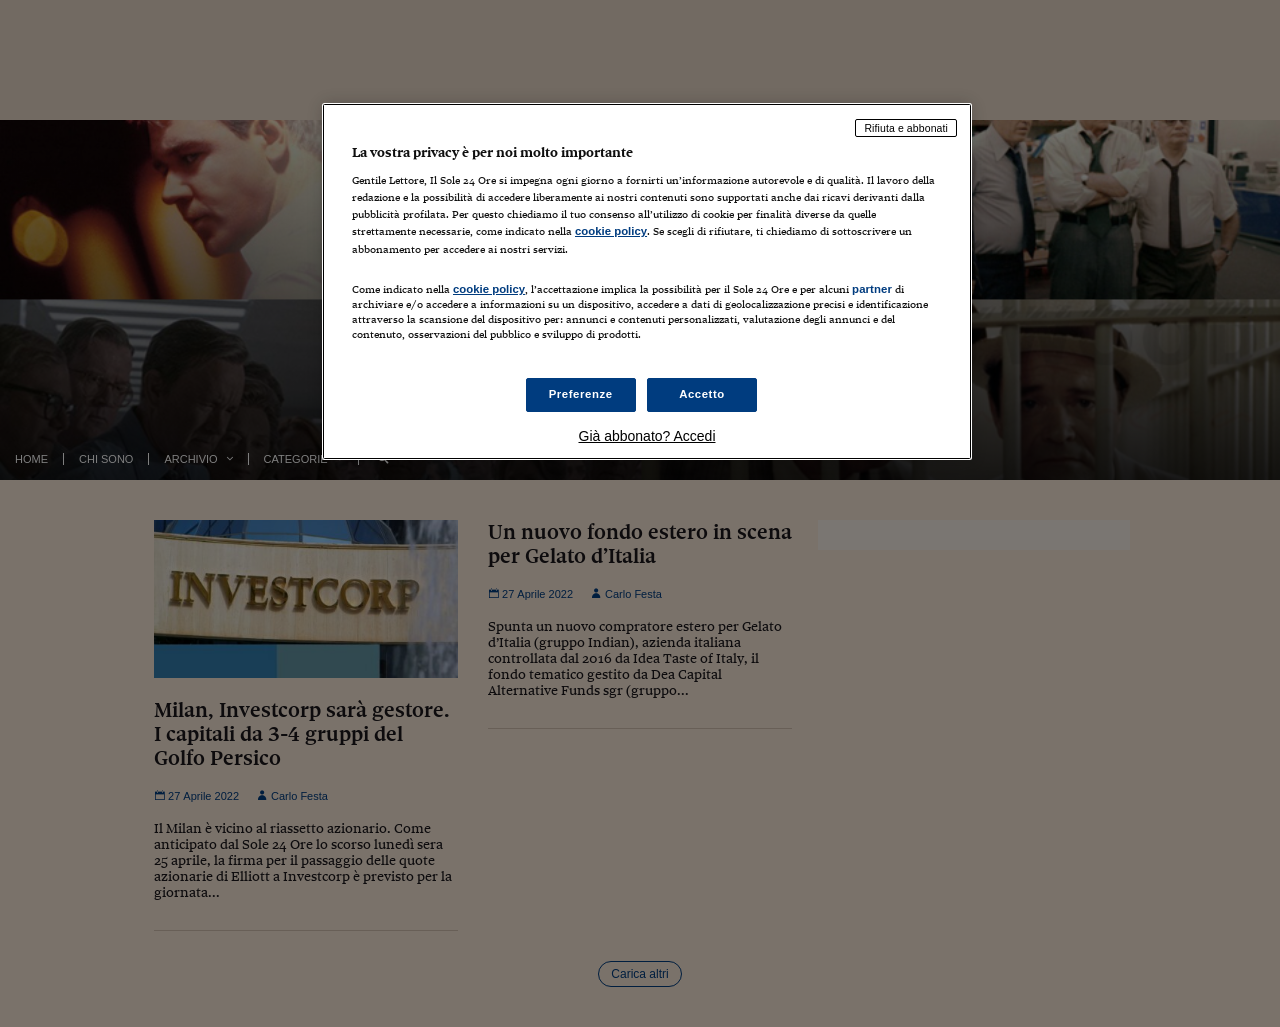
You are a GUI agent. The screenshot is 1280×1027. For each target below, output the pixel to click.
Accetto (702, 394)
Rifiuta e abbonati (906, 128)
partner (872, 289)
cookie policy (611, 231)
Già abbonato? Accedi (647, 436)
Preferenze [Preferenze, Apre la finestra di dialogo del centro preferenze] (581, 394)
